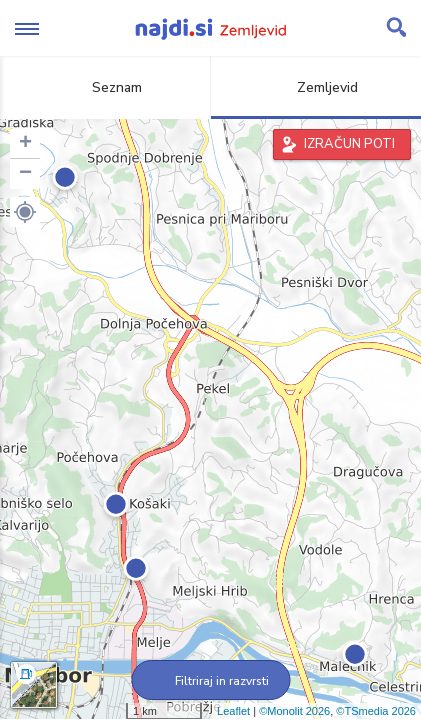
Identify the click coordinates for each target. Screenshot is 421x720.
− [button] (25, 174)
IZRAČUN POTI (349, 144)
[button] (25, 212)
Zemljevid (316, 87)
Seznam (105, 87)
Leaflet (233, 711)
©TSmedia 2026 (376, 711)
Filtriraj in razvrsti (210, 681)
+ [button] (25, 144)
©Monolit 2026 (294, 711)
